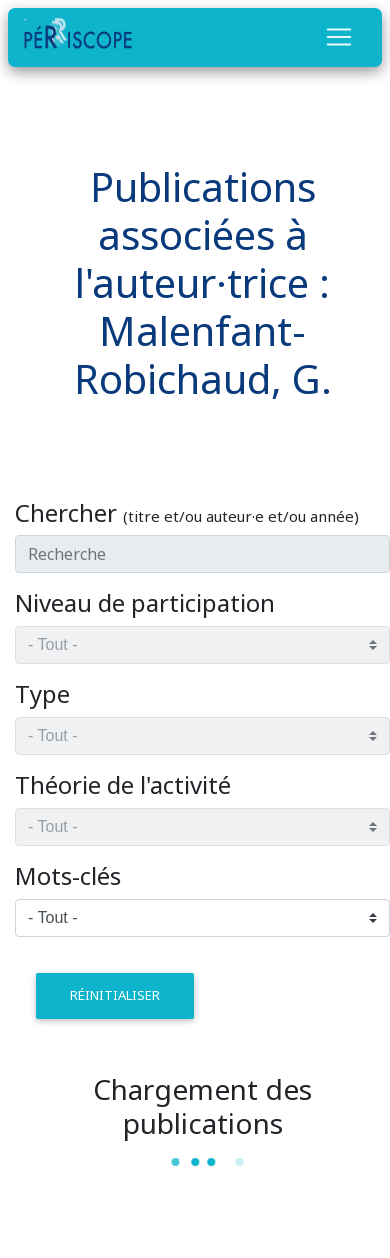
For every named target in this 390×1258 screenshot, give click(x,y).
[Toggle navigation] (339, 37)
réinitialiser (115, 995)
